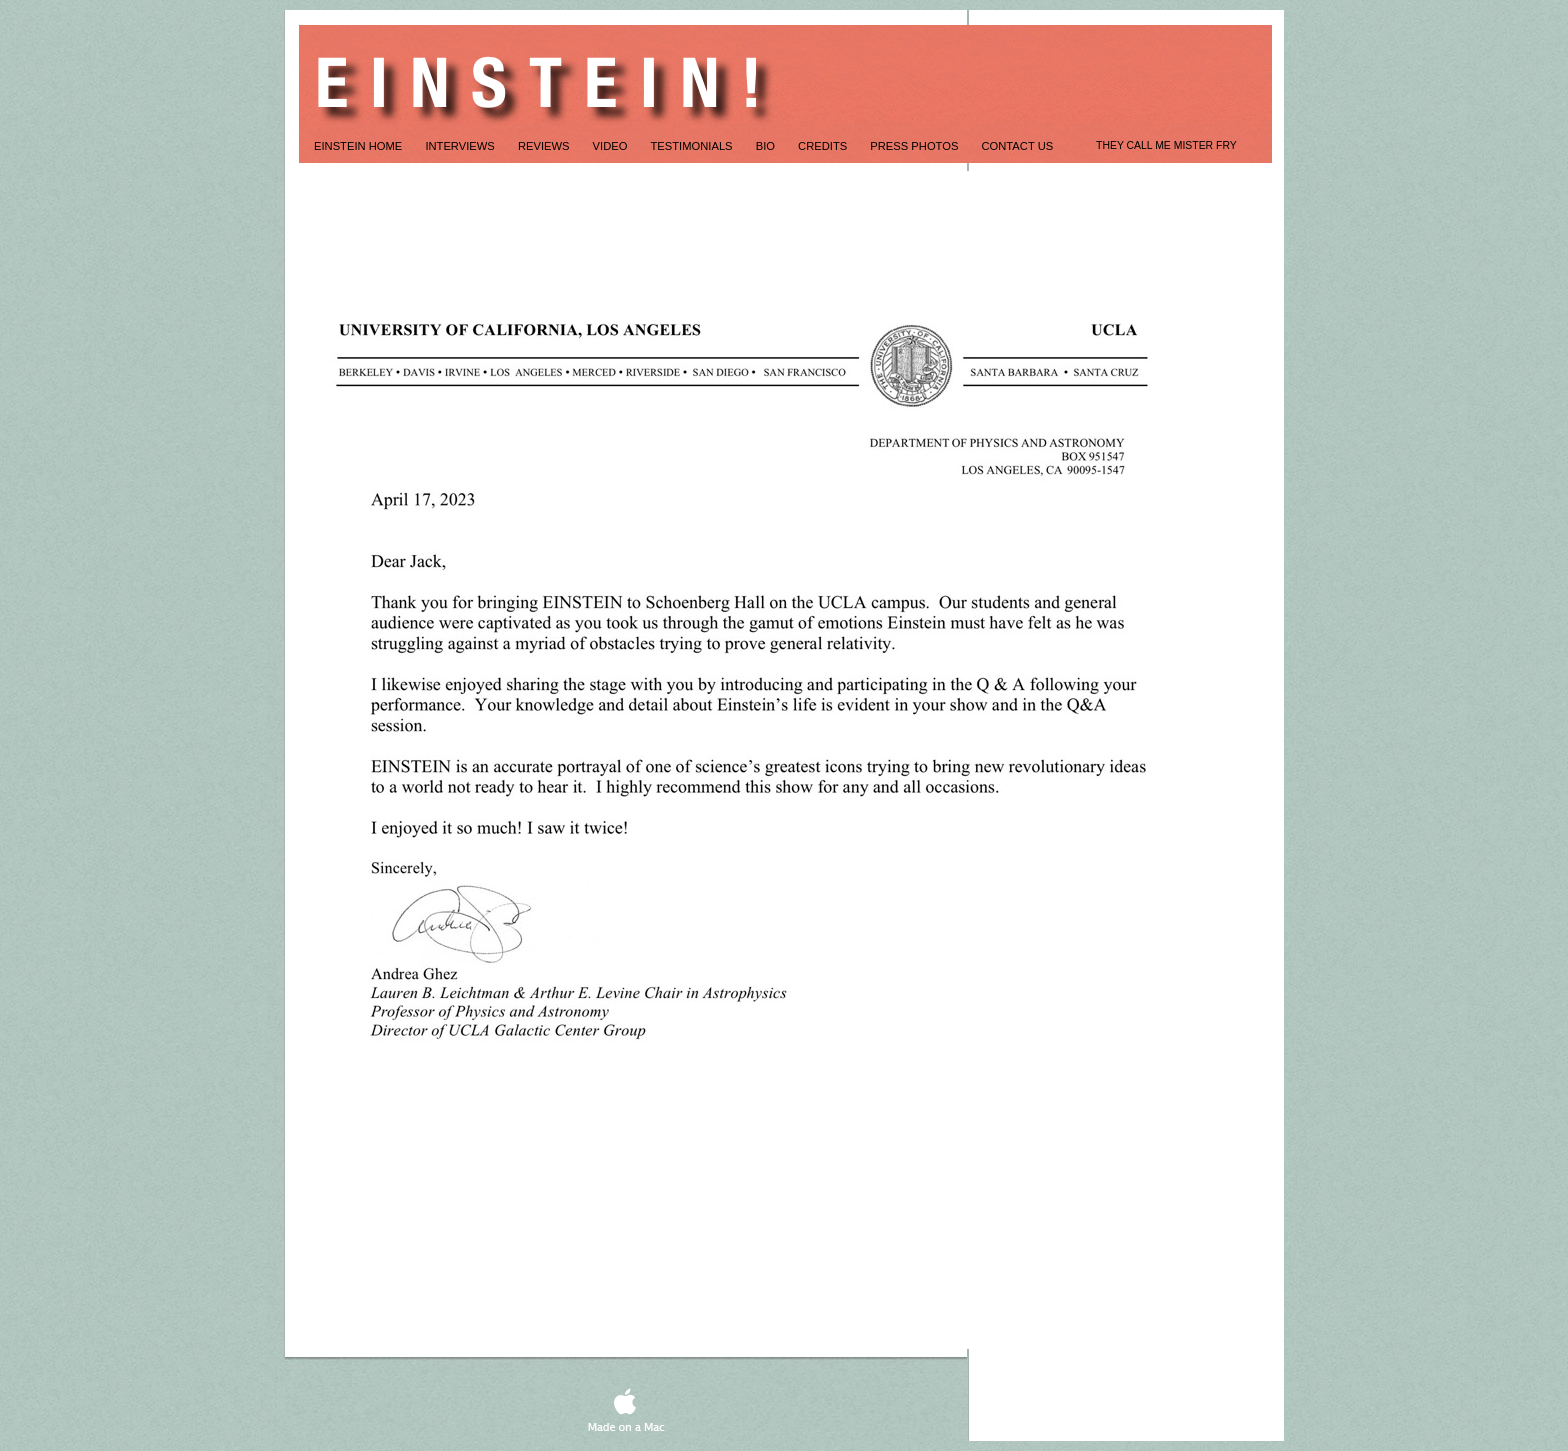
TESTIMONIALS (693, 146)
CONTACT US (1018, 146)
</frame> (1110, 1287)
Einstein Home (359, 146)
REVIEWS (545, 146)
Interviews (461, 146)
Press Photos (915, 146)
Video (612, 146)
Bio (767, 146)
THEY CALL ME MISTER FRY (1166, 145)
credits (824, 146)
